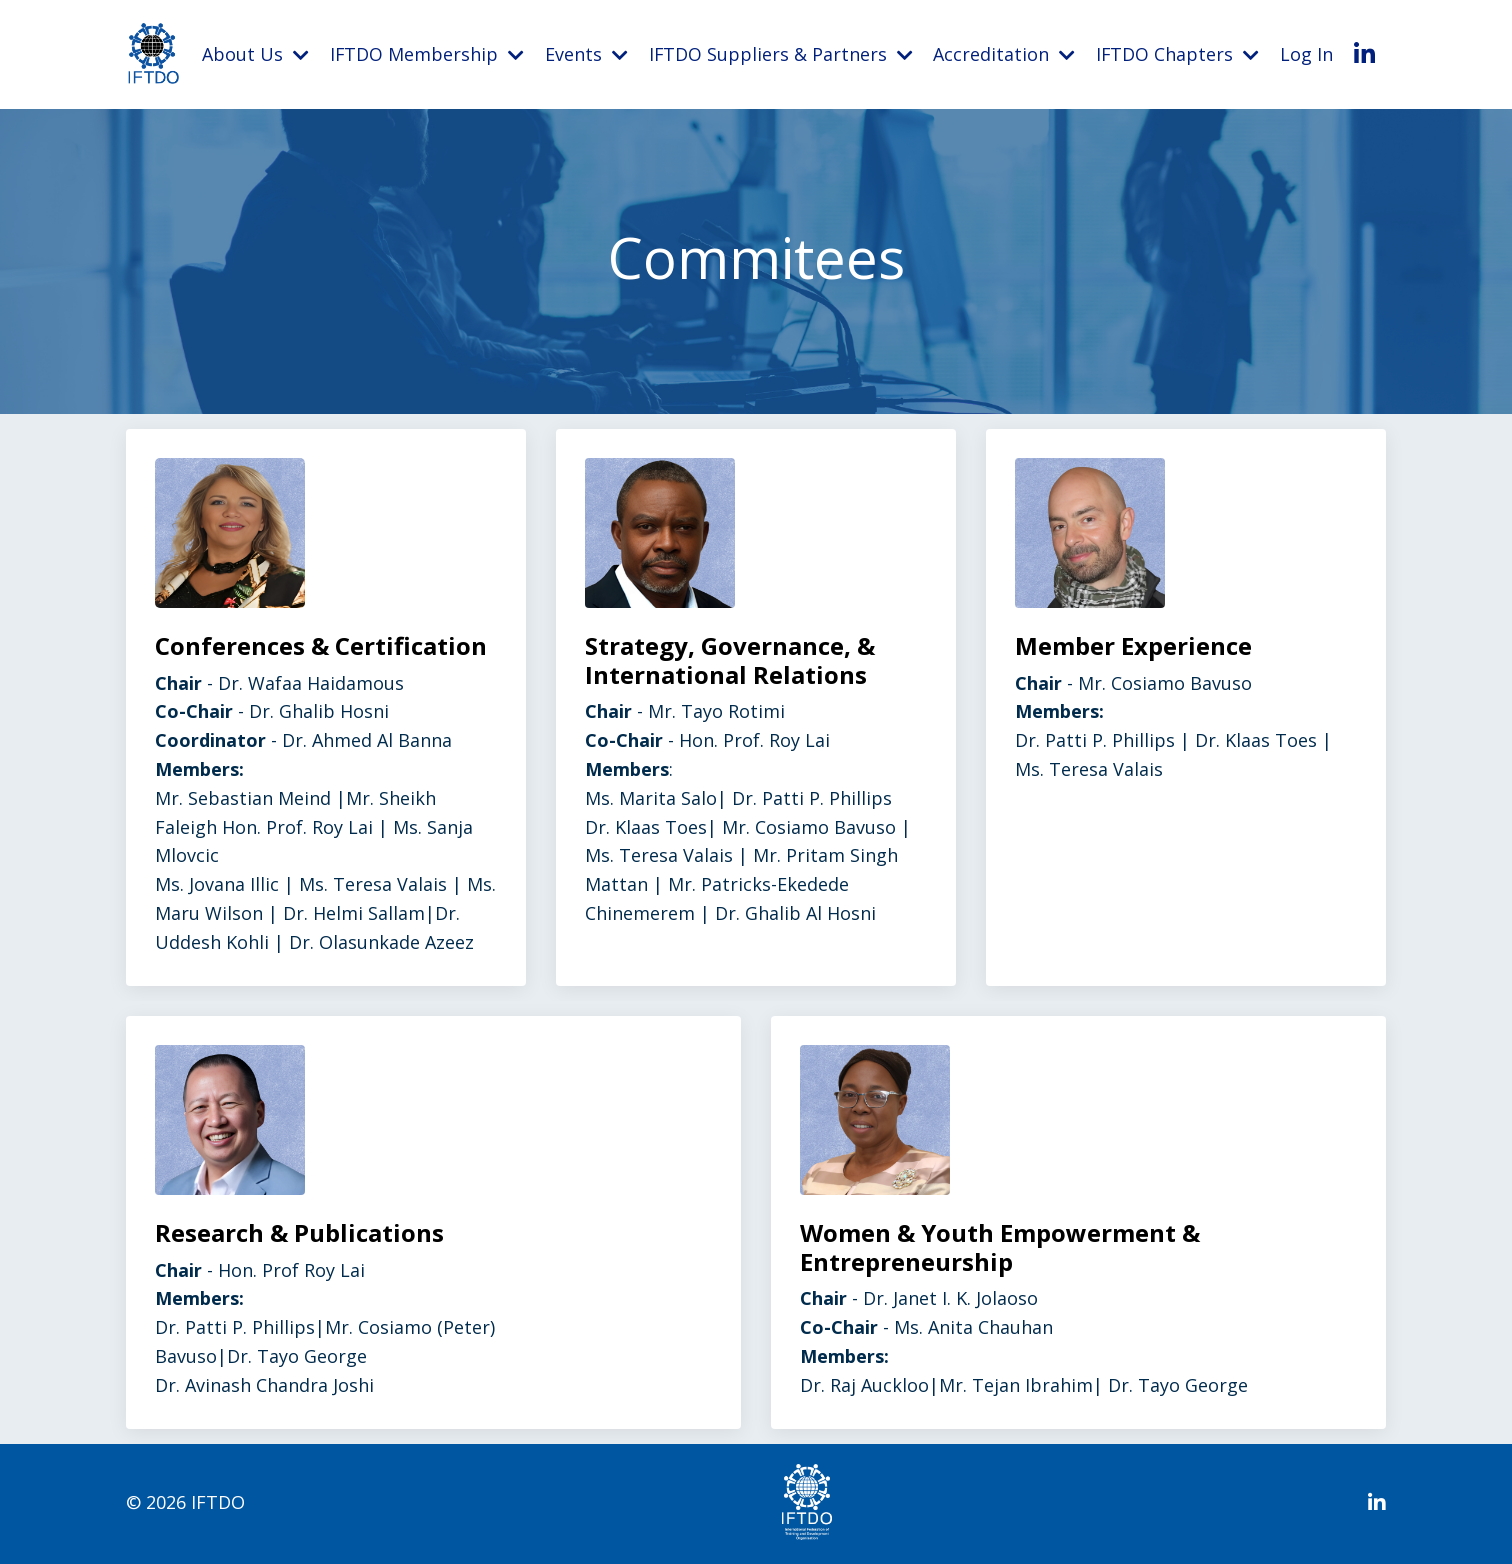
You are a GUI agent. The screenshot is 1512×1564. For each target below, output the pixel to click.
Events (586, 54)
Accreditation (1005, 54)
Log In (1307, 54)
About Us (255, 54)
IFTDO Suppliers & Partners (780, 54)
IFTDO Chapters (1178, 54)
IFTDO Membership (426, 54)
